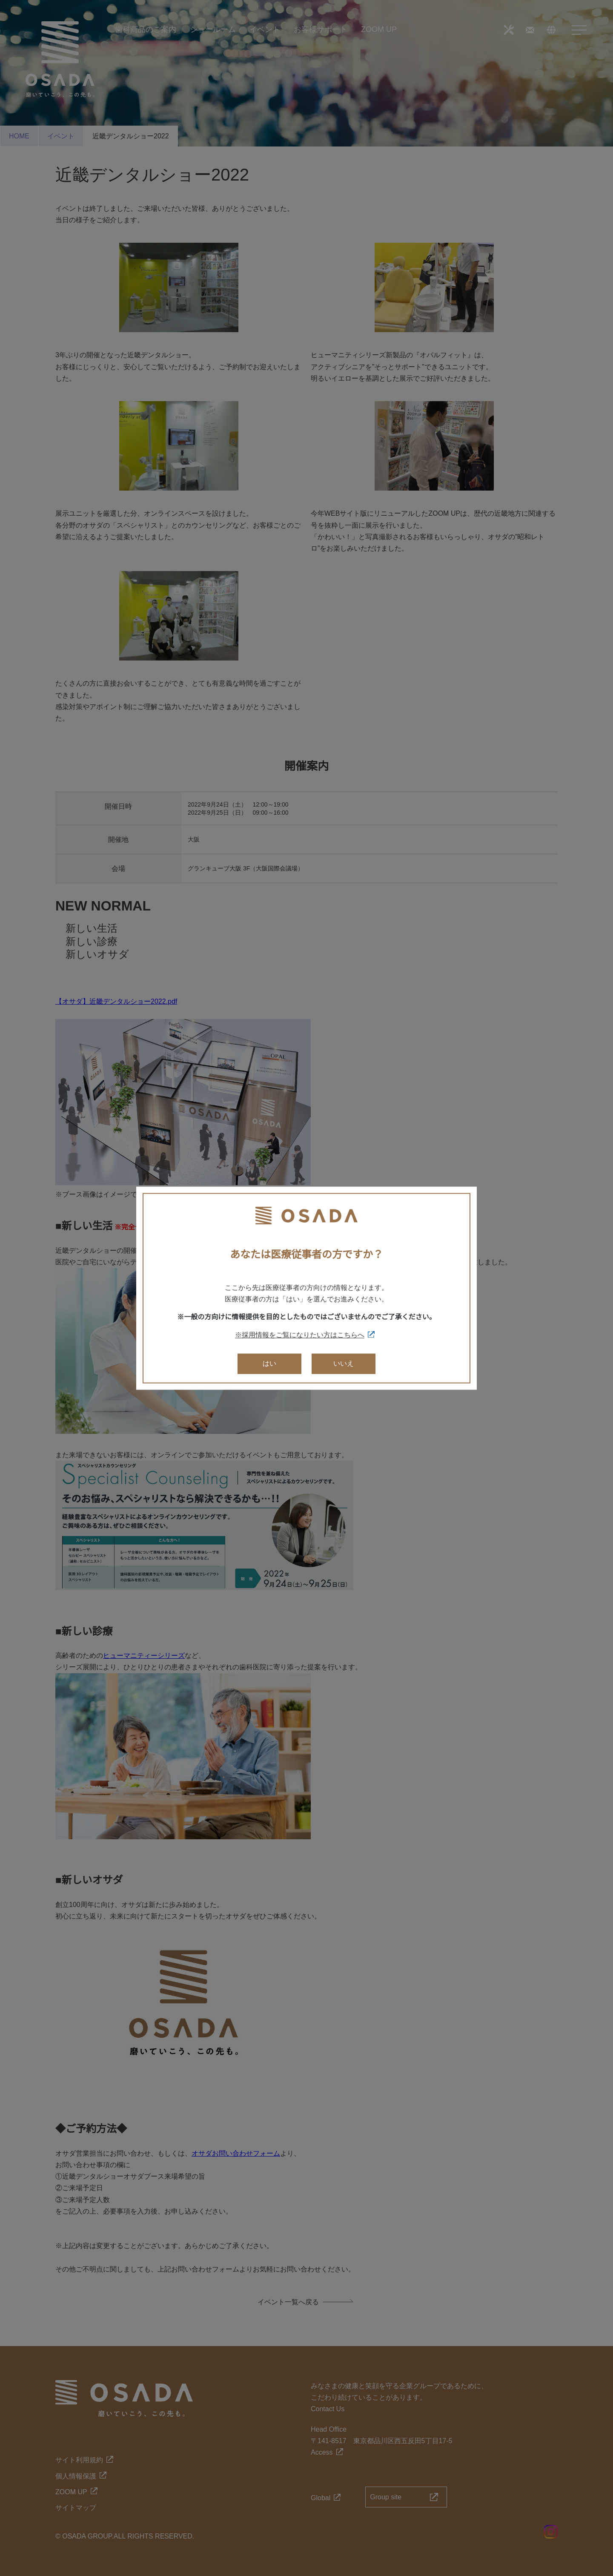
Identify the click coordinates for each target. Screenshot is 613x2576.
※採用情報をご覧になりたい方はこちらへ (299, 1335)
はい (269, 1363)
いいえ (343, 1363)
